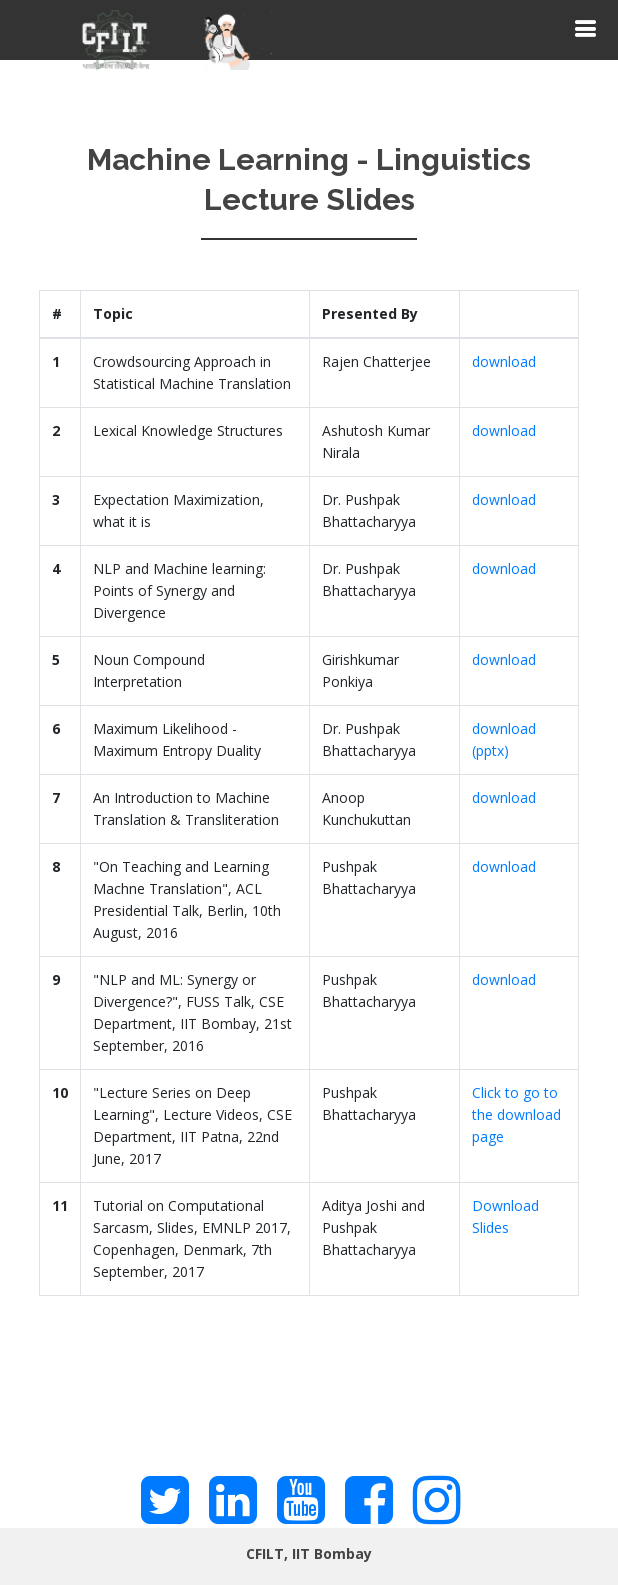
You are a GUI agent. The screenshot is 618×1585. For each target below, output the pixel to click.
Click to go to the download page (516, 1114)
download (504, 361)
